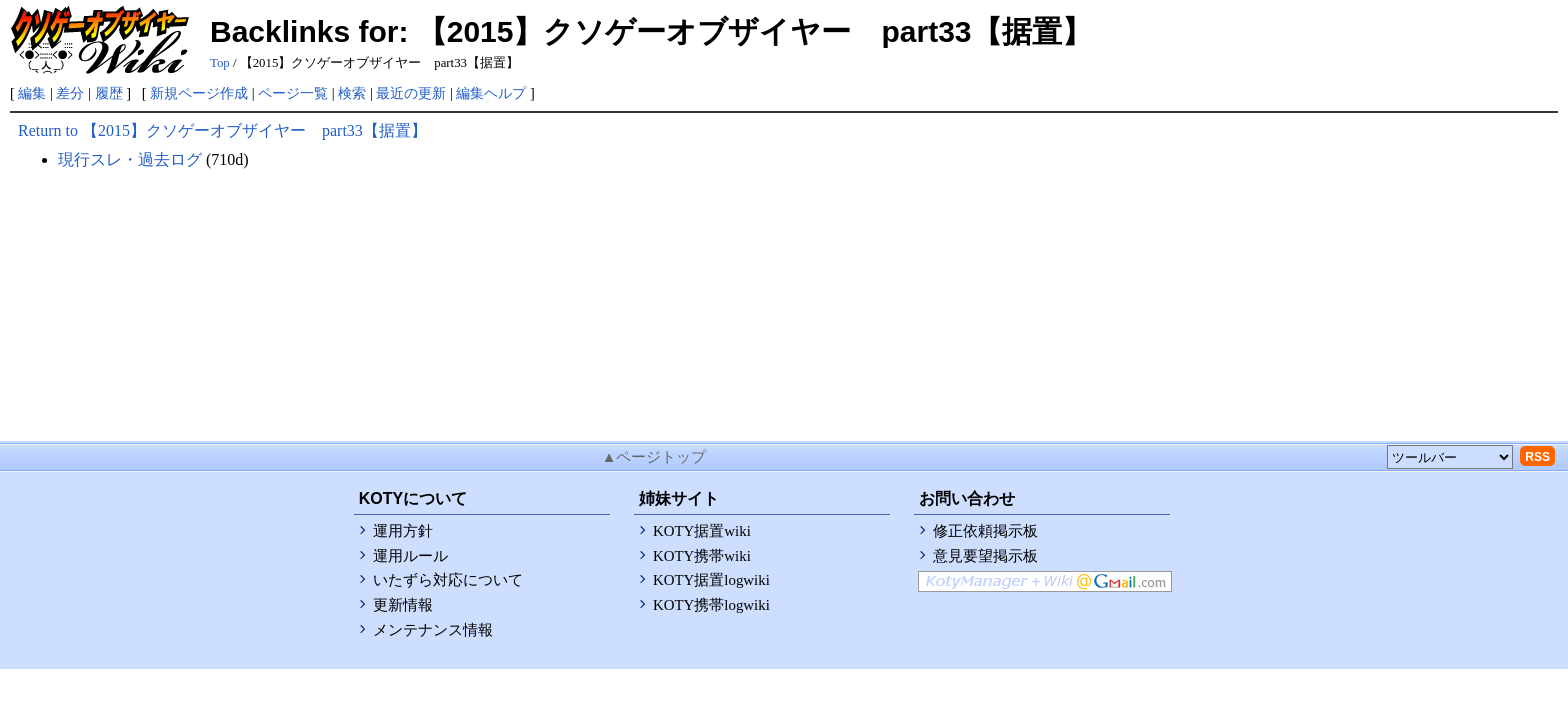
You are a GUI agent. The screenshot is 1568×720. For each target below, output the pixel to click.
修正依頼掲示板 (985, 531)
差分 (70, 93)
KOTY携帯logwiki (711, 605)
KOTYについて (413, 498)
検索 (352, 93)
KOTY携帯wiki (702, 556)
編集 (32, 93)
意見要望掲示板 (985, 556)
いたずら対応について (448, 580)
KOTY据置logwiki (711, 580)
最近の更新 (411, 93)
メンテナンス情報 (433, 630)
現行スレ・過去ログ (130, 159)
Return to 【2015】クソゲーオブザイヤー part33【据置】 (222, 130)
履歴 (109, 93)
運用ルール (410, 556)
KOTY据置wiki (702, 531)
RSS (1537, 457)
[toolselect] (1450, 457)
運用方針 (403, 531)
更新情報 (403, 605)
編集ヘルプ (491, 93)
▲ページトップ (654, 457)
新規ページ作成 (199, 93)
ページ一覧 (293, 93)
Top (220, 63)
